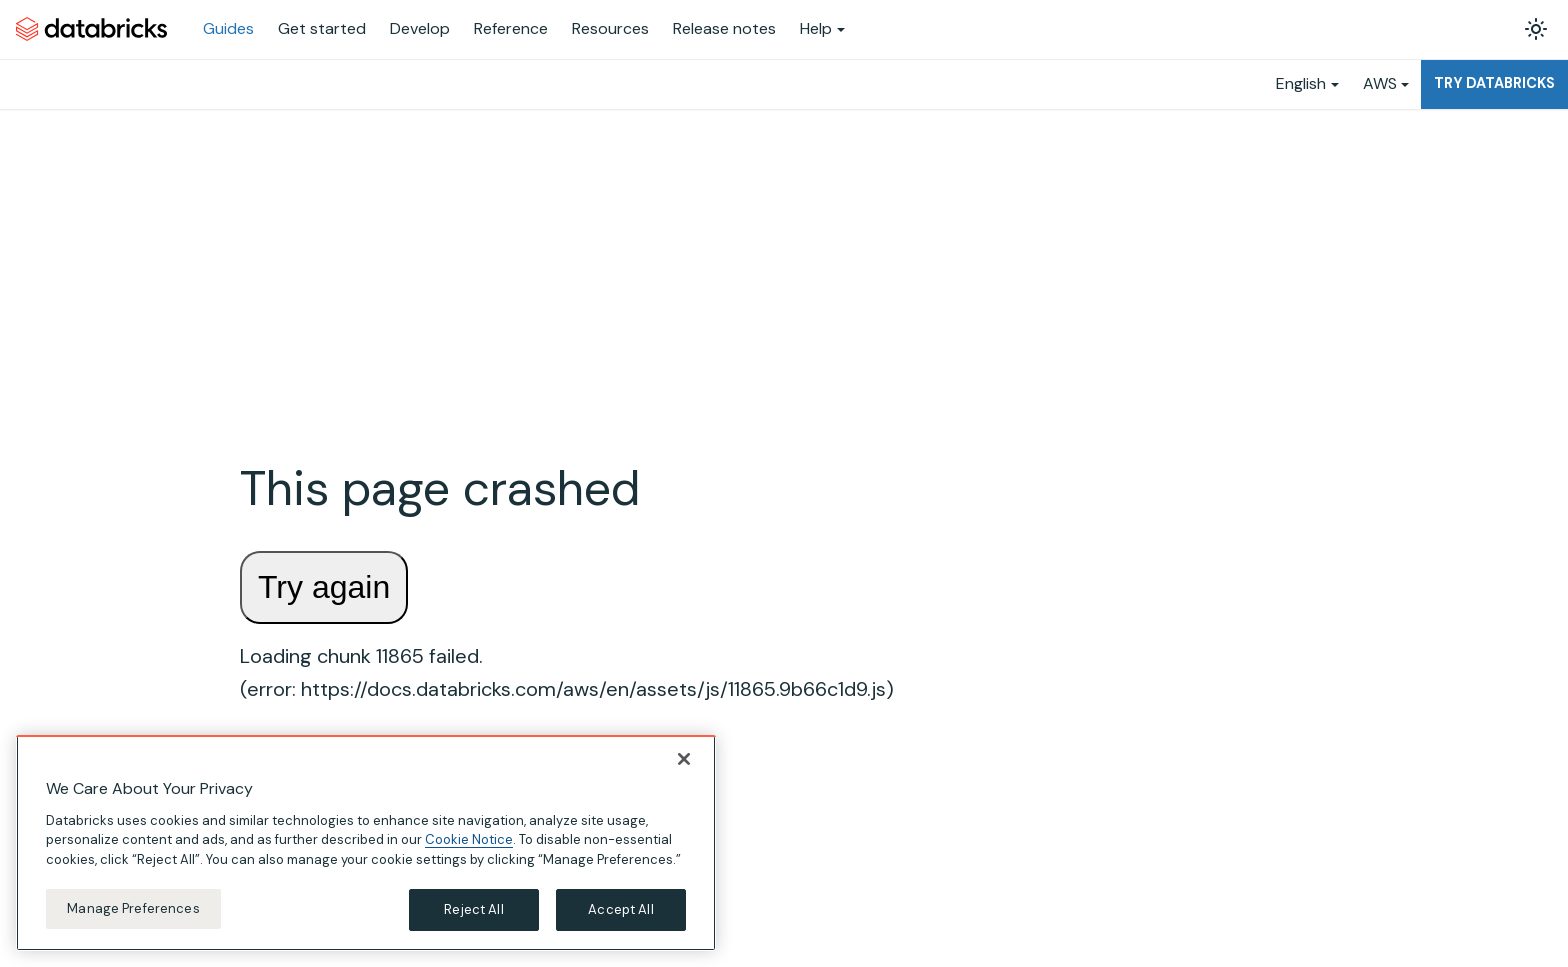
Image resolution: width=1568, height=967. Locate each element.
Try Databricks (1494, 83)
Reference (511, 28)
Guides (228, 28)
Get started (322, 28)
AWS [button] (1380, 83)
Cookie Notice (469, 839)
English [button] (1301, 83)
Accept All (620, 909)
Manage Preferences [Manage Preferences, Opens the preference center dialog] (133, 908)
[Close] (684, 759)
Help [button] (816, 28)
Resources (610, 28)
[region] (366, 843)
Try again (324, 587)
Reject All (473, 909)
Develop (420, 28)
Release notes (724, 28)
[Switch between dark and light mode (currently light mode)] (1536, 29)
